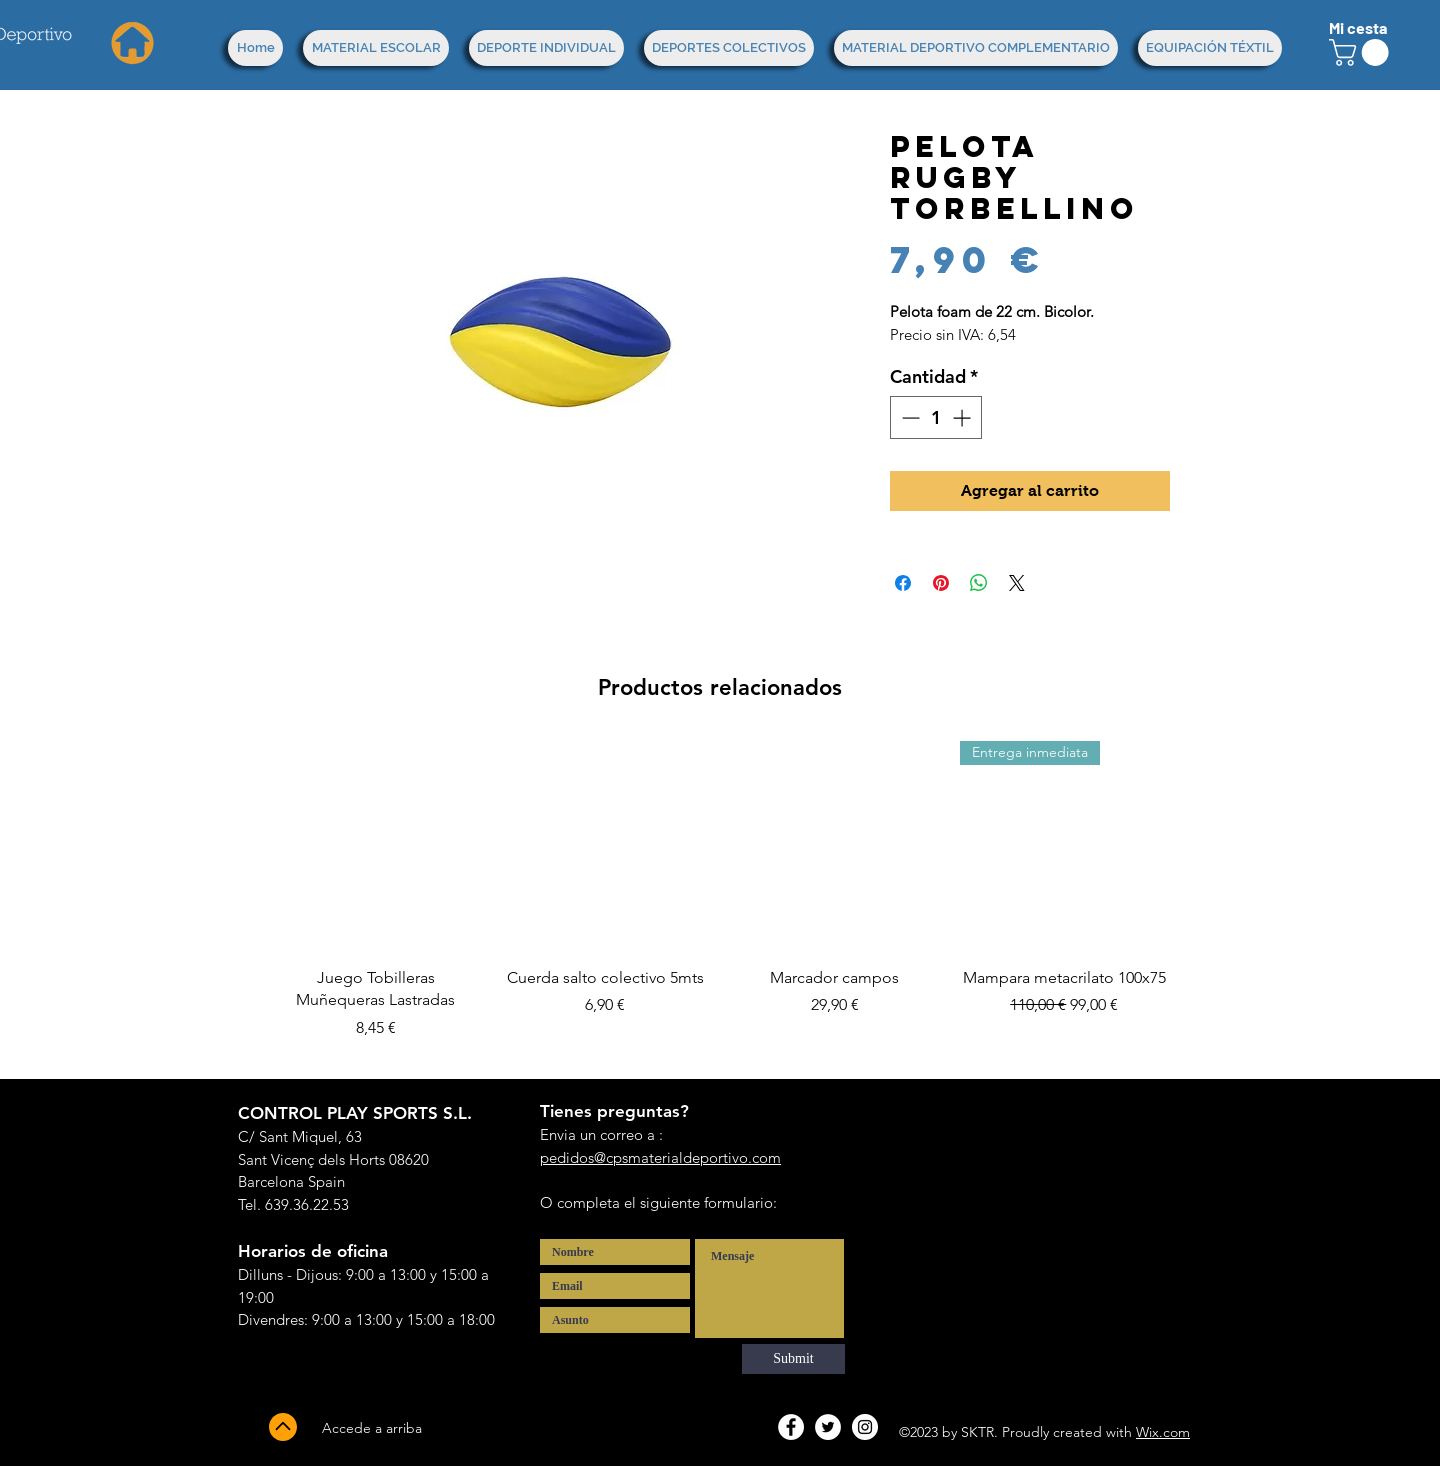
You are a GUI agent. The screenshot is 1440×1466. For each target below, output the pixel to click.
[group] (720, 901)
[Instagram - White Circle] (865, 1427)
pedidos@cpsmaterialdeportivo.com (660, 1157)
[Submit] (793, 1359)
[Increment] (963, 417)
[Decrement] (908, 417)
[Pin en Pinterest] (941, 583)
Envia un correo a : (601, 1134)
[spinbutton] (936, 417)
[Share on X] (1017, 583)
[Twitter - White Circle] (828, 1427)
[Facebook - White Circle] (791, 1427)
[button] (1362, 52)
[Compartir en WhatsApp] (979, 583)
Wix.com (1163, 1432)
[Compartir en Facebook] (903, 583)
